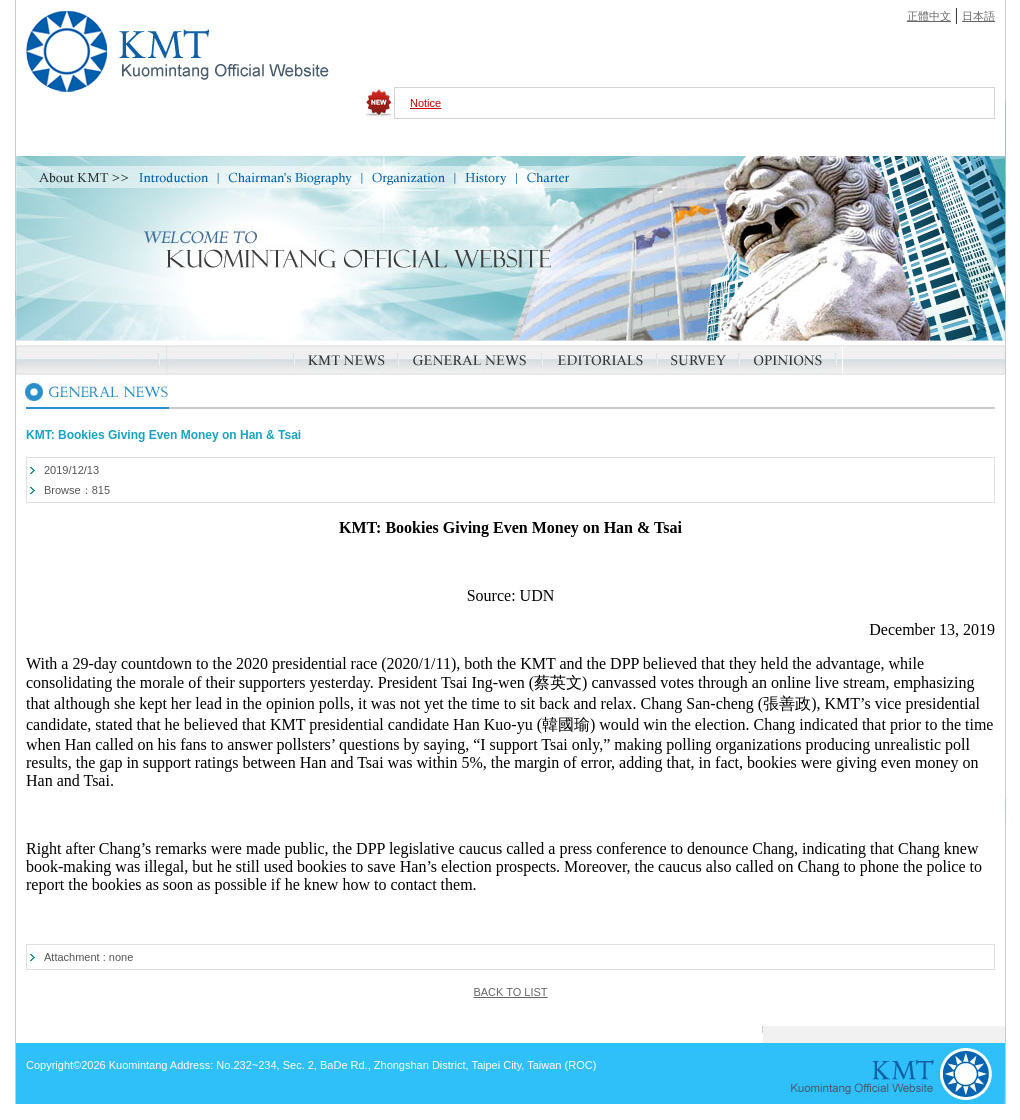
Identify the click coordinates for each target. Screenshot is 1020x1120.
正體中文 (929, 16)
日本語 (978, 16)
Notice (425, 103)
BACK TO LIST (510, 992)
